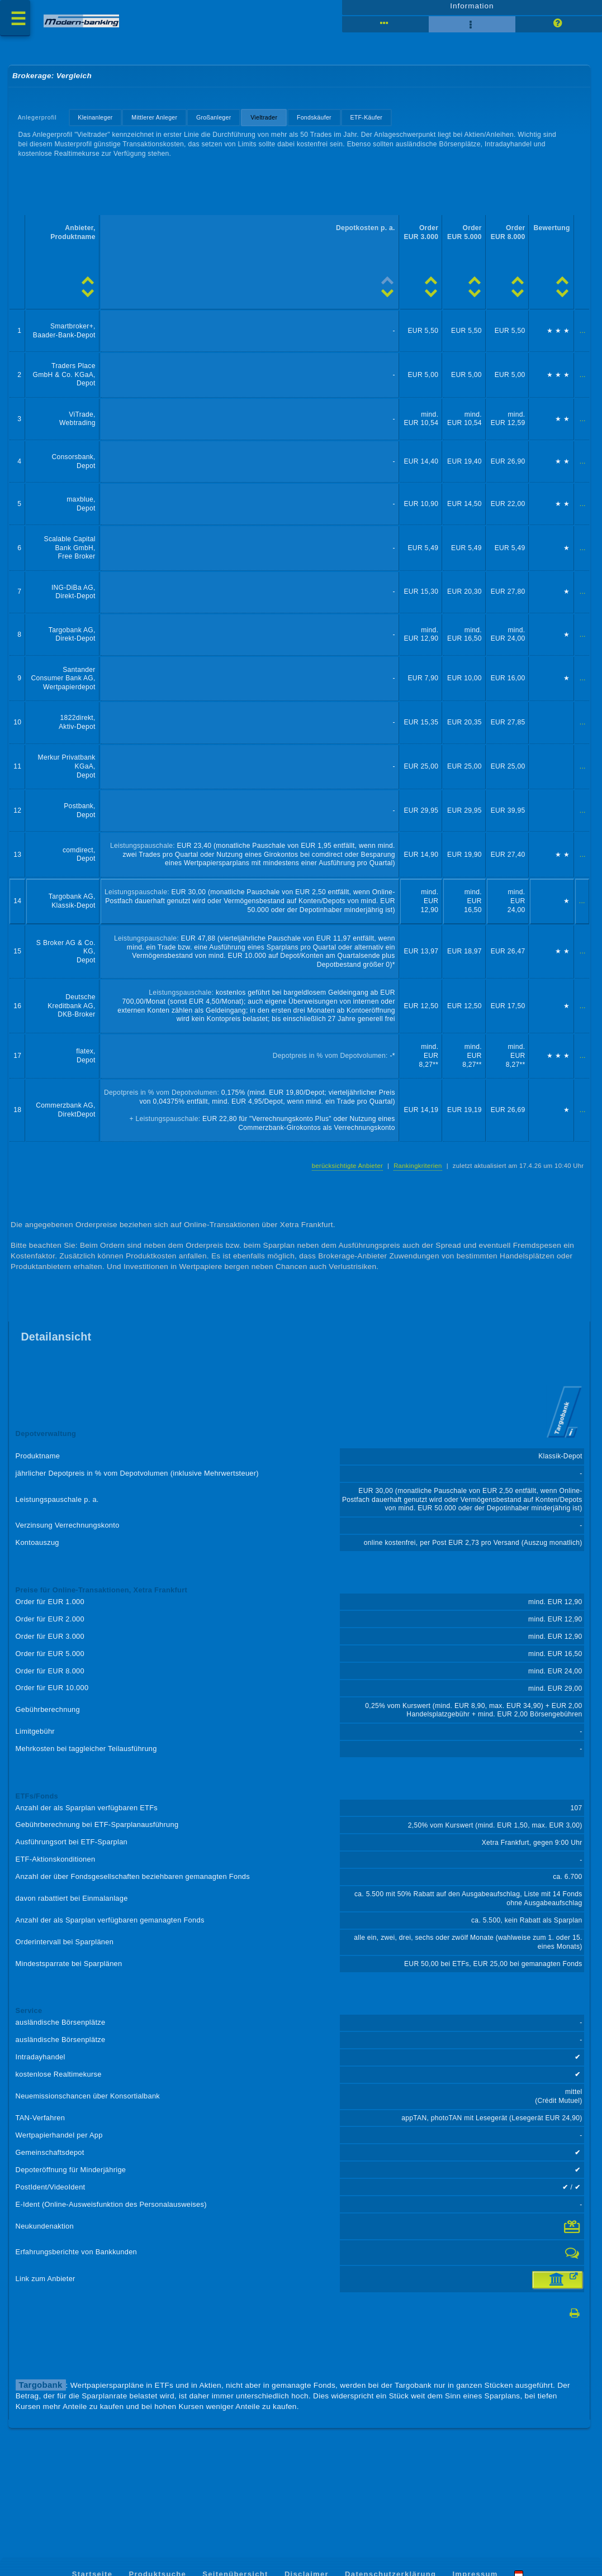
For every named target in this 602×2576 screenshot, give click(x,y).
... (582, 340)
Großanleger (217, 123)
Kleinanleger (97, 123)
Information (472, 9)
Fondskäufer (319, 123)
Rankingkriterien (414, 1187)
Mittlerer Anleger (157, 123)
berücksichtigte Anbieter (343, 1187)
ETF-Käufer (372, 123)
